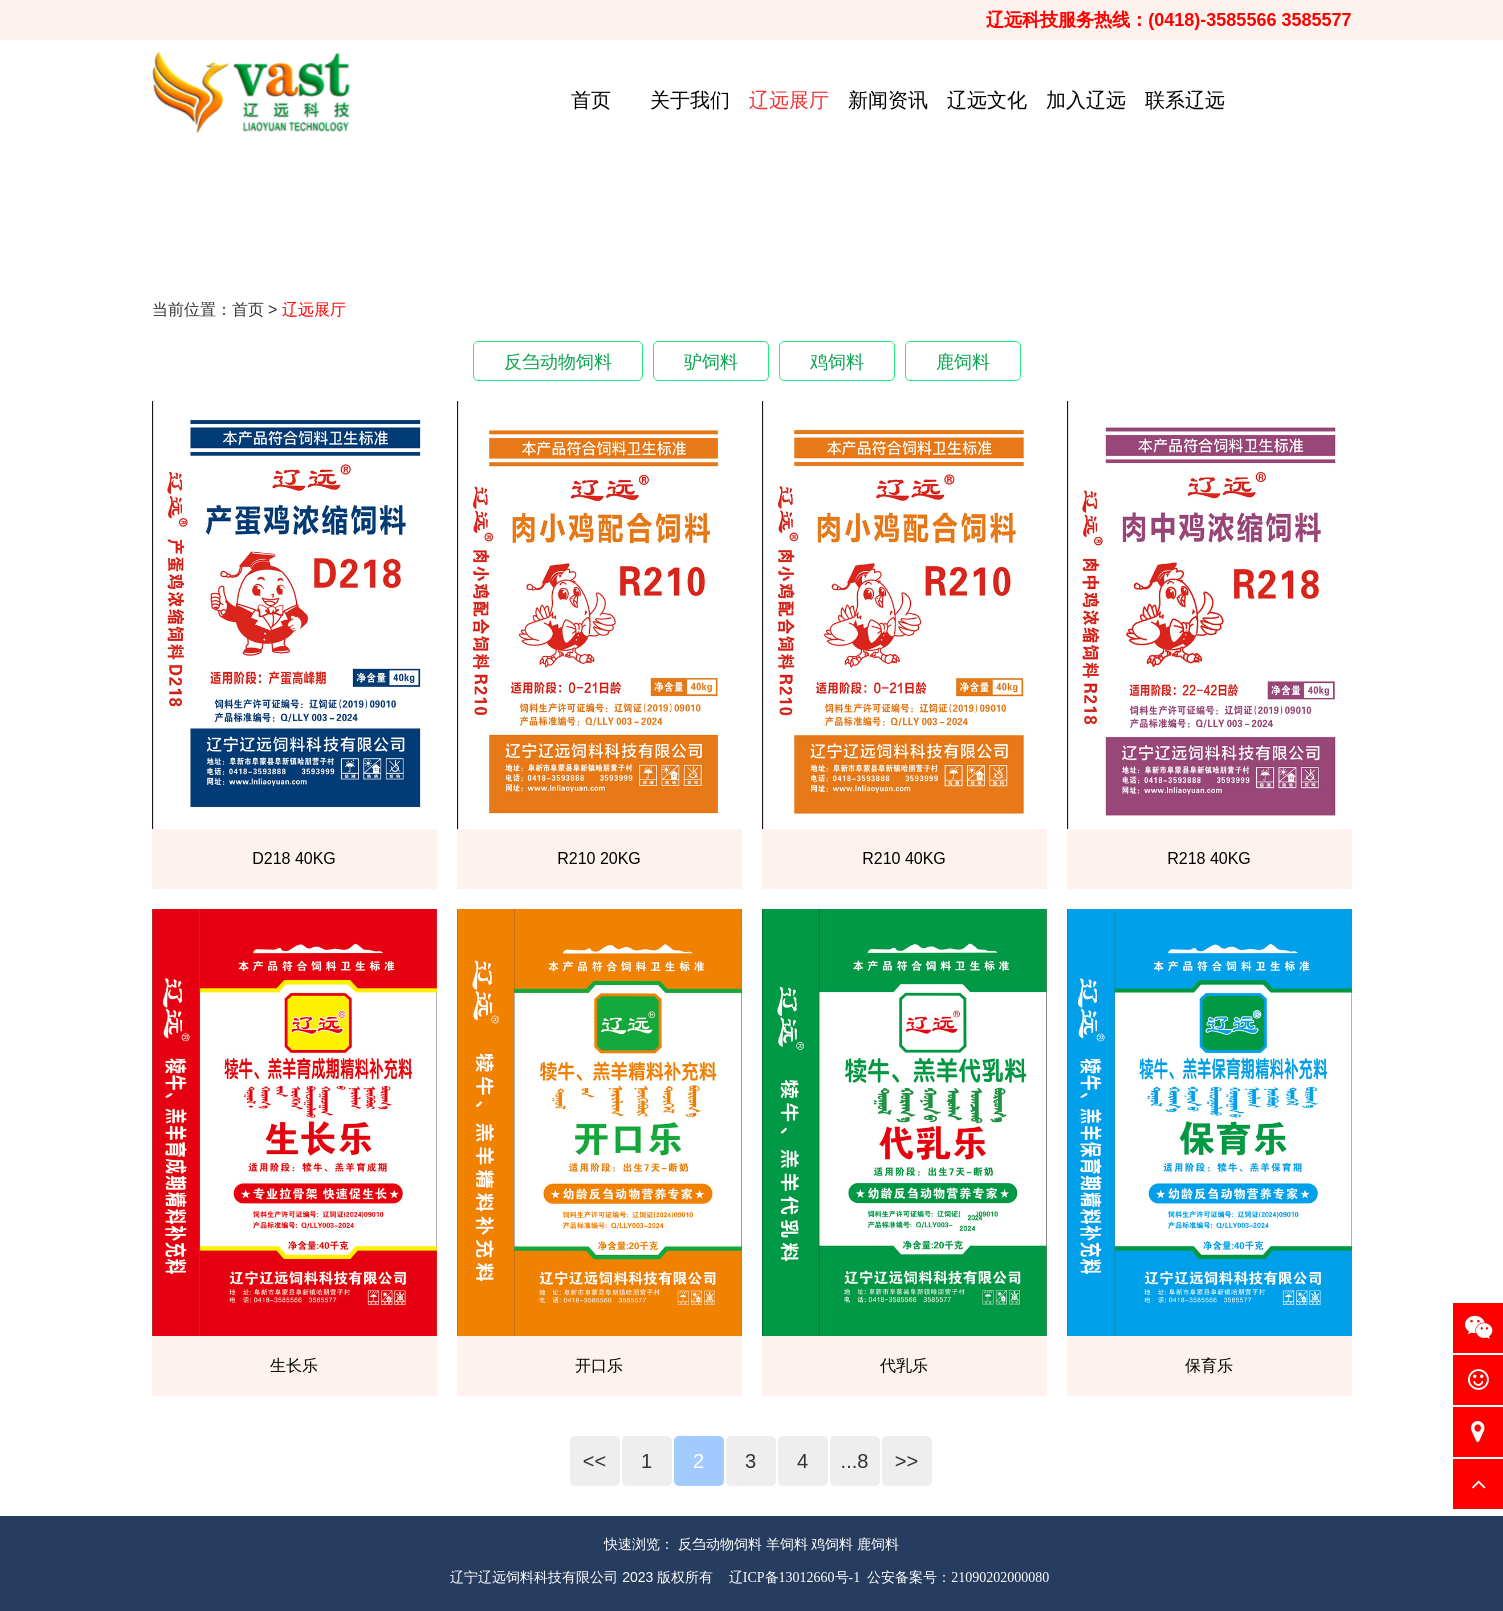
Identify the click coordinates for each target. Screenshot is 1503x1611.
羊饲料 (787, 1544)
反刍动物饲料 (558, 362)
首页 (248, 309)
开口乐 (599, 1365)
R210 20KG (599, 858)
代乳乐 (904, 1365)
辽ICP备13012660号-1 (794, 1577)
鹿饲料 (963, 362)
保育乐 (1209, 1365)
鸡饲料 (837, 362)
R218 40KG (1209, 858)
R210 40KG (904, 858)
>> (906, 1461)
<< (594, 1461)
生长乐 (294, 1365)
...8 (855, 1461)
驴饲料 (711, 362)
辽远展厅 (314, 309)
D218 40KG (294, 858)
